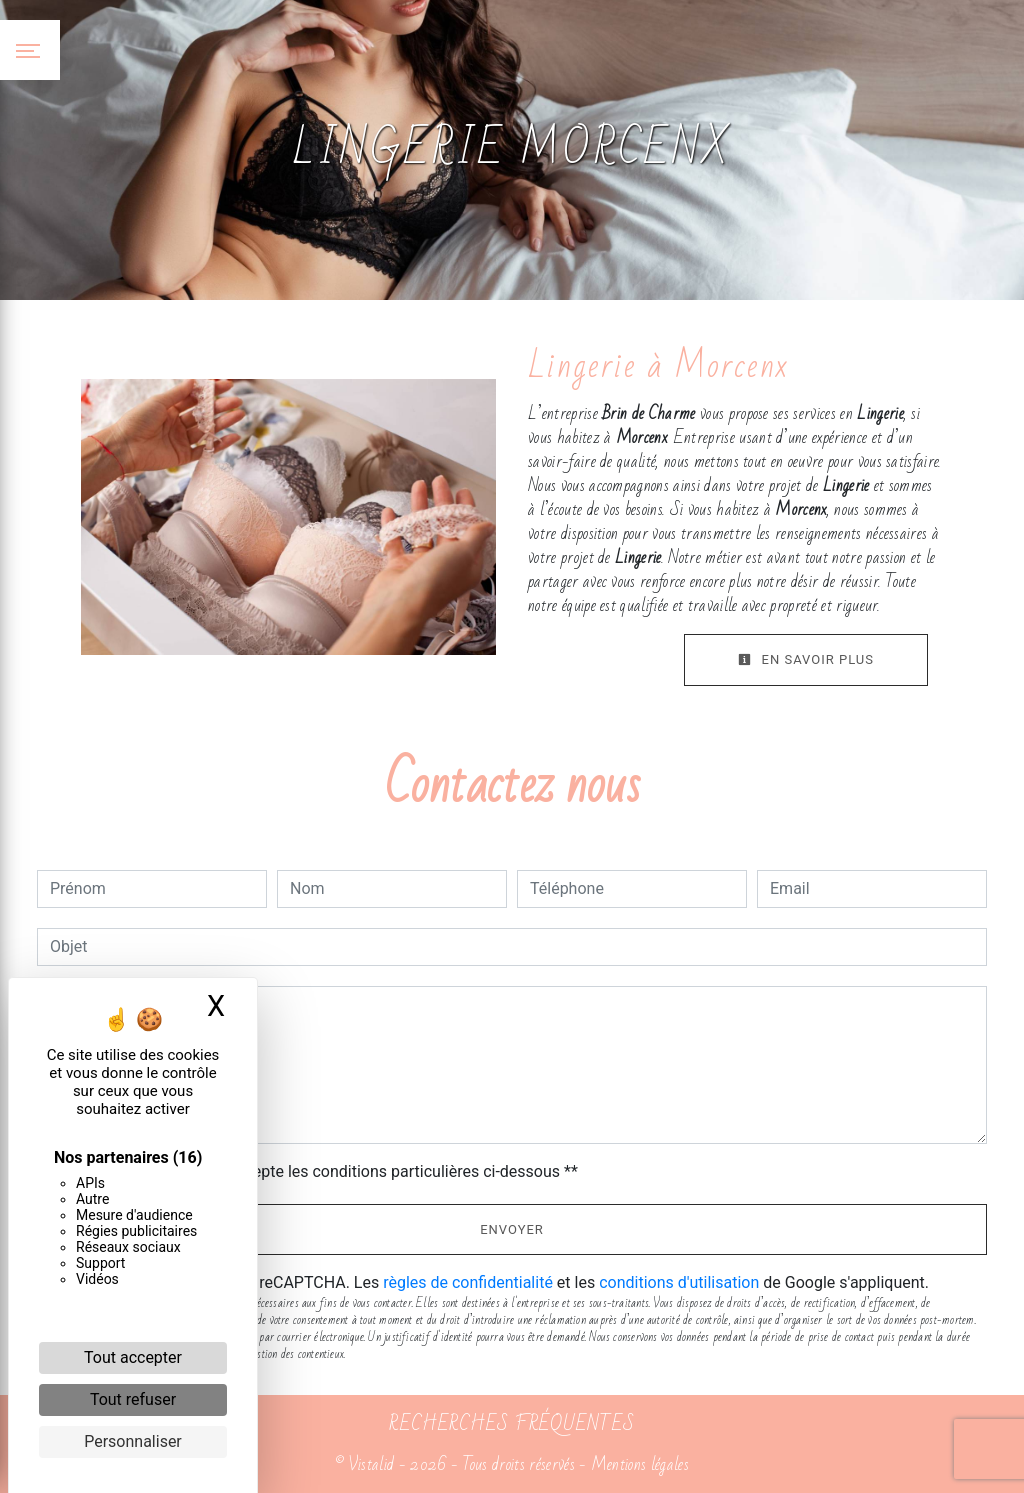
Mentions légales (638, 1464)
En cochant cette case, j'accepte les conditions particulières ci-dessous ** (317, 1171)
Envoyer (512, 1229)
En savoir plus (806, 659)
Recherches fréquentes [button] (512, 1424)
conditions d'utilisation (679, 1282)
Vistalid (371, 1464)
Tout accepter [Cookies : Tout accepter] (133, 1357)
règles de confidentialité (468, 1282)
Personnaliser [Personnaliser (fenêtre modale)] (133, 1441)
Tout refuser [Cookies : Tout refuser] (133, 1399)
